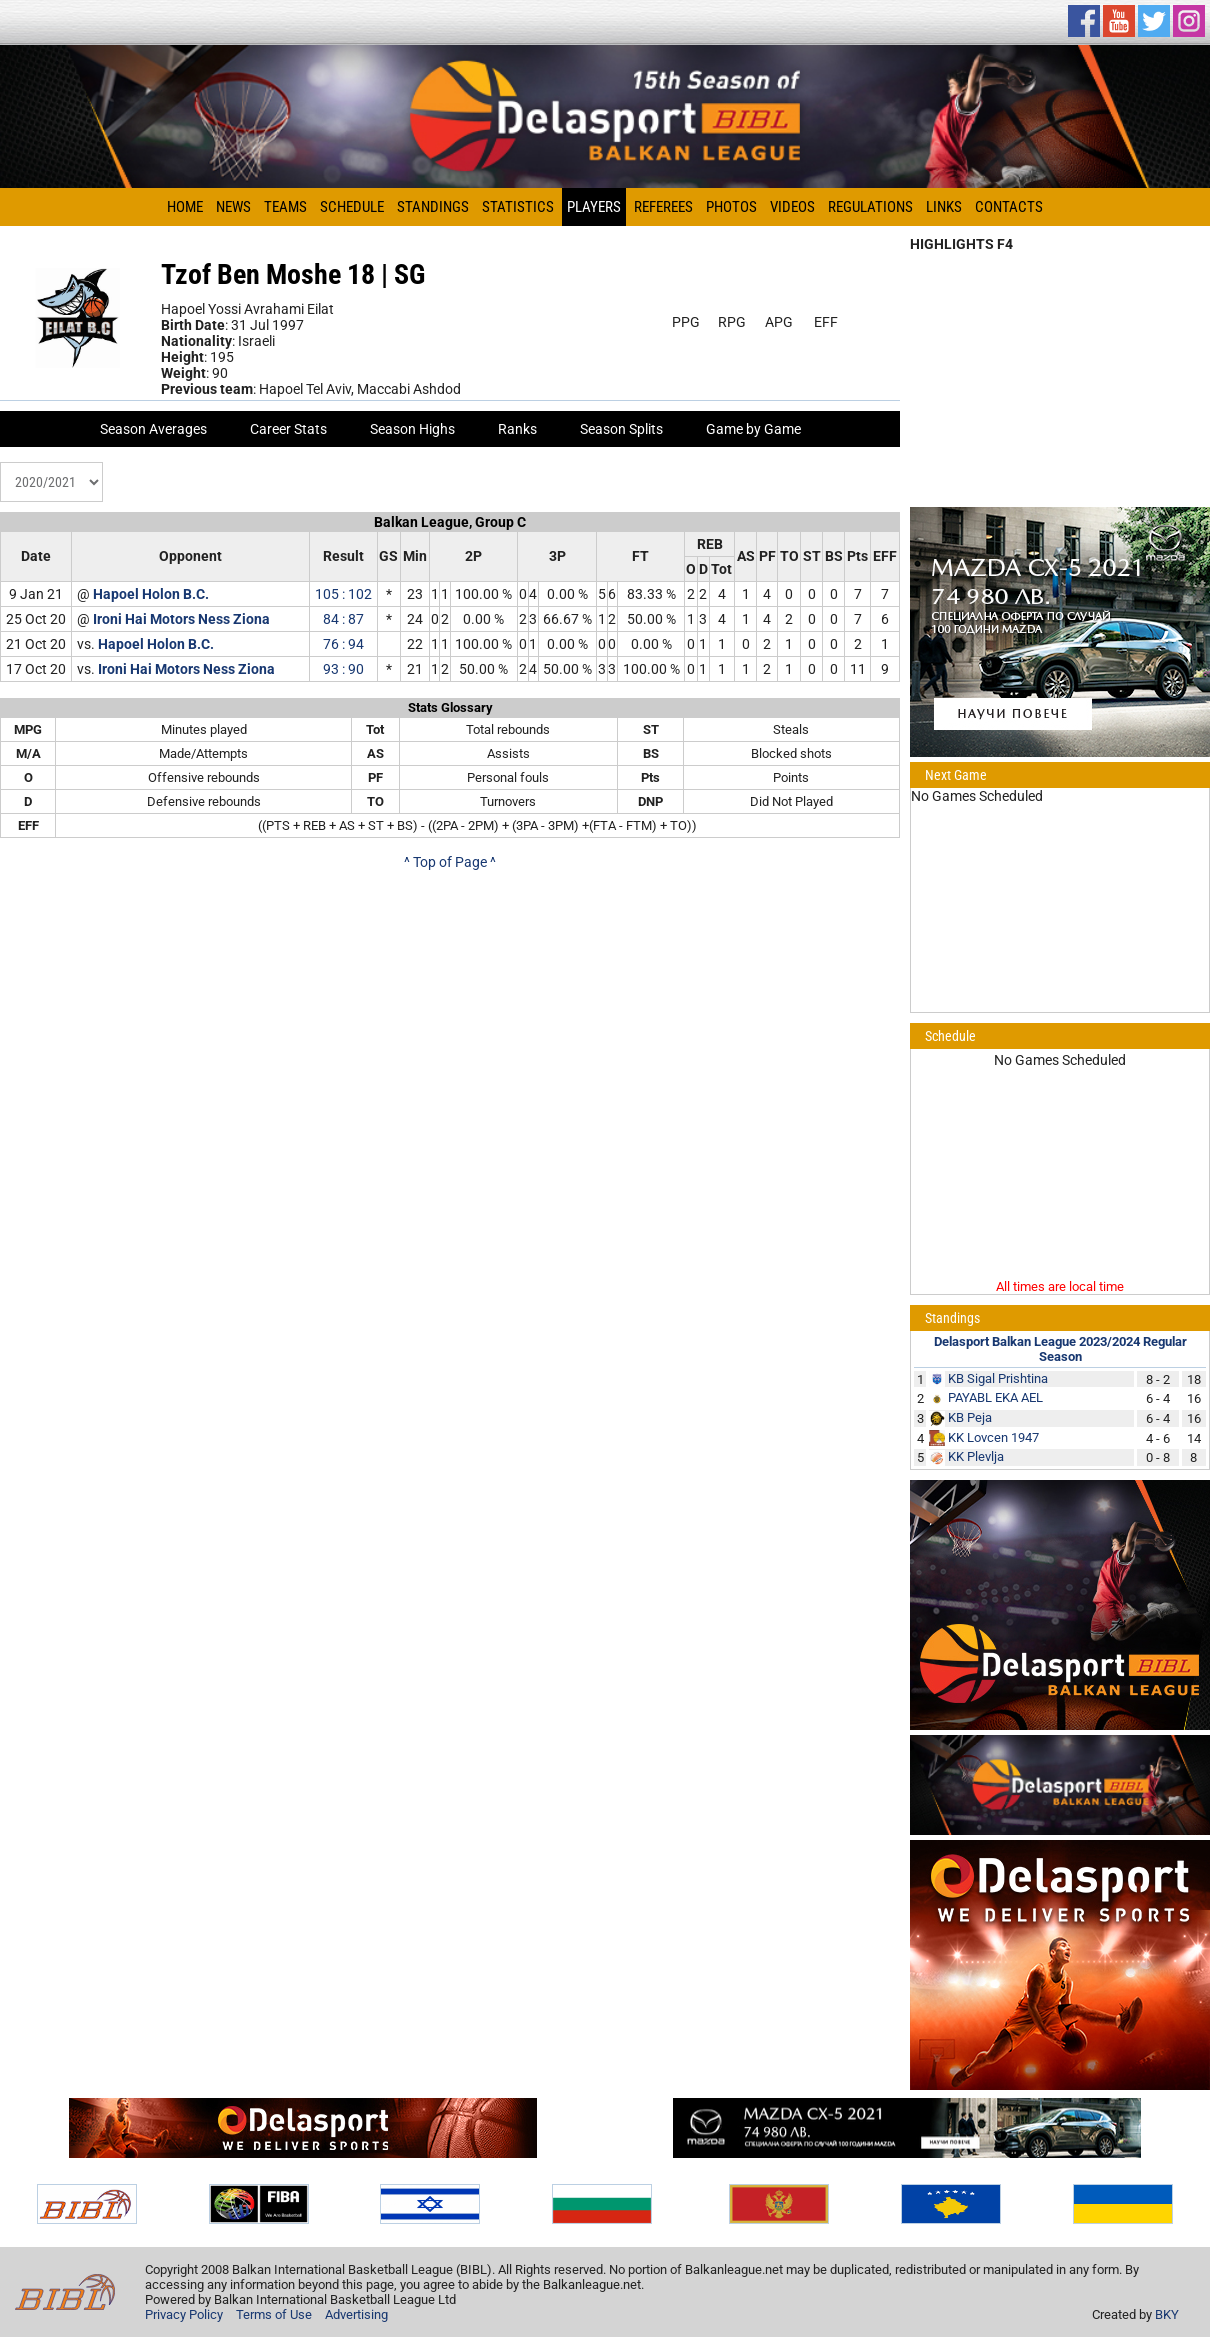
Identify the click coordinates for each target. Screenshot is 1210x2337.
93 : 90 (343, 669)
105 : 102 (343, 594)
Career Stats (288, 429)
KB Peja (970, 1417)
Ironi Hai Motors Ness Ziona (181, 619)
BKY (1167, 2314)
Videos (792, 207)
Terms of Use (274, 2314)
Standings (433, 207)
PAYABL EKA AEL (995, 1397)
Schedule (352, 207)
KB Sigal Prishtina (998, 1378)
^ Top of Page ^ (450, 862)
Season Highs (412, 429)
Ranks (517, 429)
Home (185, 207)
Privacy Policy (184, 2314)
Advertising (356, 2314)
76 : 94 (343, 644)
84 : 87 (343, 619)
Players (594, 207)
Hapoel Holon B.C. (151, 594)
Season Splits (621, 429)
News (233, 207)
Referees (663, 207)
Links (944, 207)
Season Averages (153, 429)
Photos (731, 207)
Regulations (870, 207)
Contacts (1009, 207)
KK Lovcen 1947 (993, 1437)
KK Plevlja (976, 1456)
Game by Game (753, 429)
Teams (285, 207)
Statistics (518, 207)
